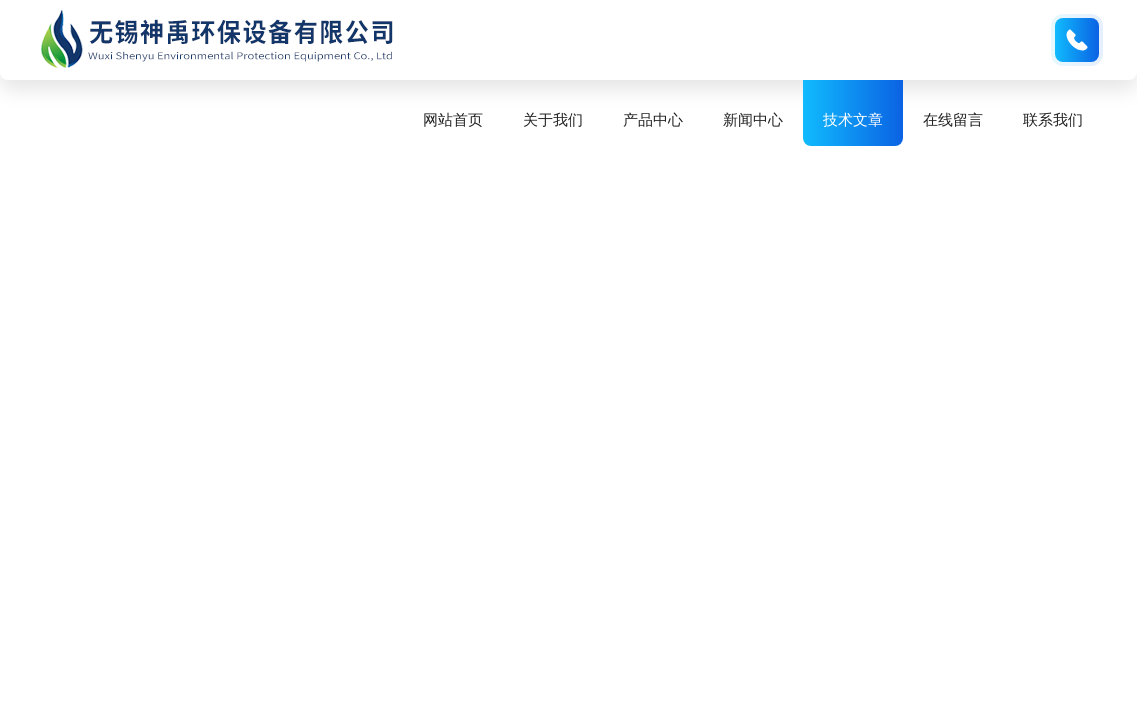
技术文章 (853, 119)
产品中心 (653, 119)
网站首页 (453, 119)
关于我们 (553, 119)
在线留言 (953, 119)
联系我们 (1053, 119)
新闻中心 (753, 119)
